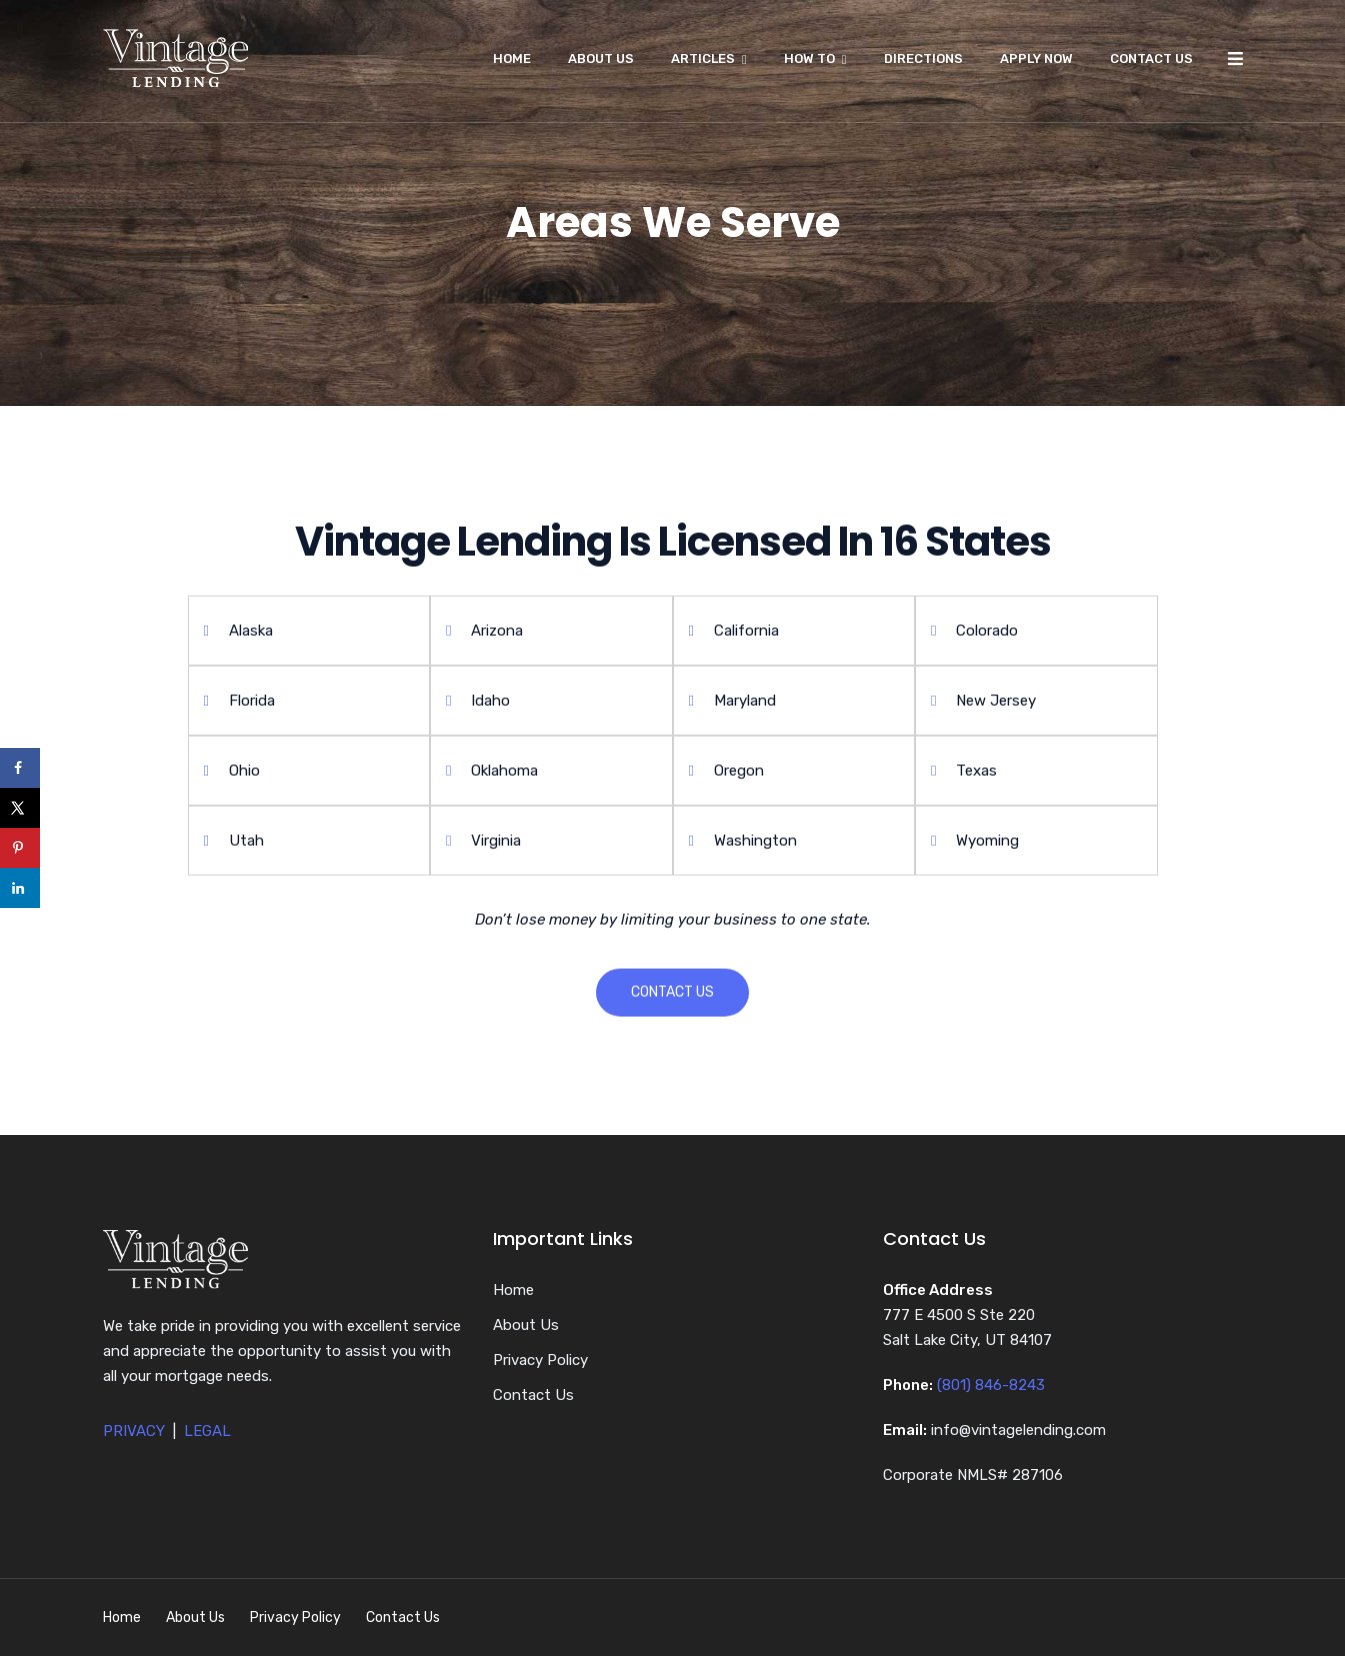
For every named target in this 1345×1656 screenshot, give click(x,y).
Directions (923, 58)
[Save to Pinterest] (20, 848)
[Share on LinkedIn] (20, 888)
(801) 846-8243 (991, 1385)
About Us (601, 58)
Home (512, 58)
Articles (703, 58)
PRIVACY (134, 1431)
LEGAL (207, 1431)
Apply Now (1036, 58)
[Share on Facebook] (20, 768)
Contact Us (1151, 58)
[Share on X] (20, 808)
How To (809, 58)
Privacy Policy (540, 1360)
